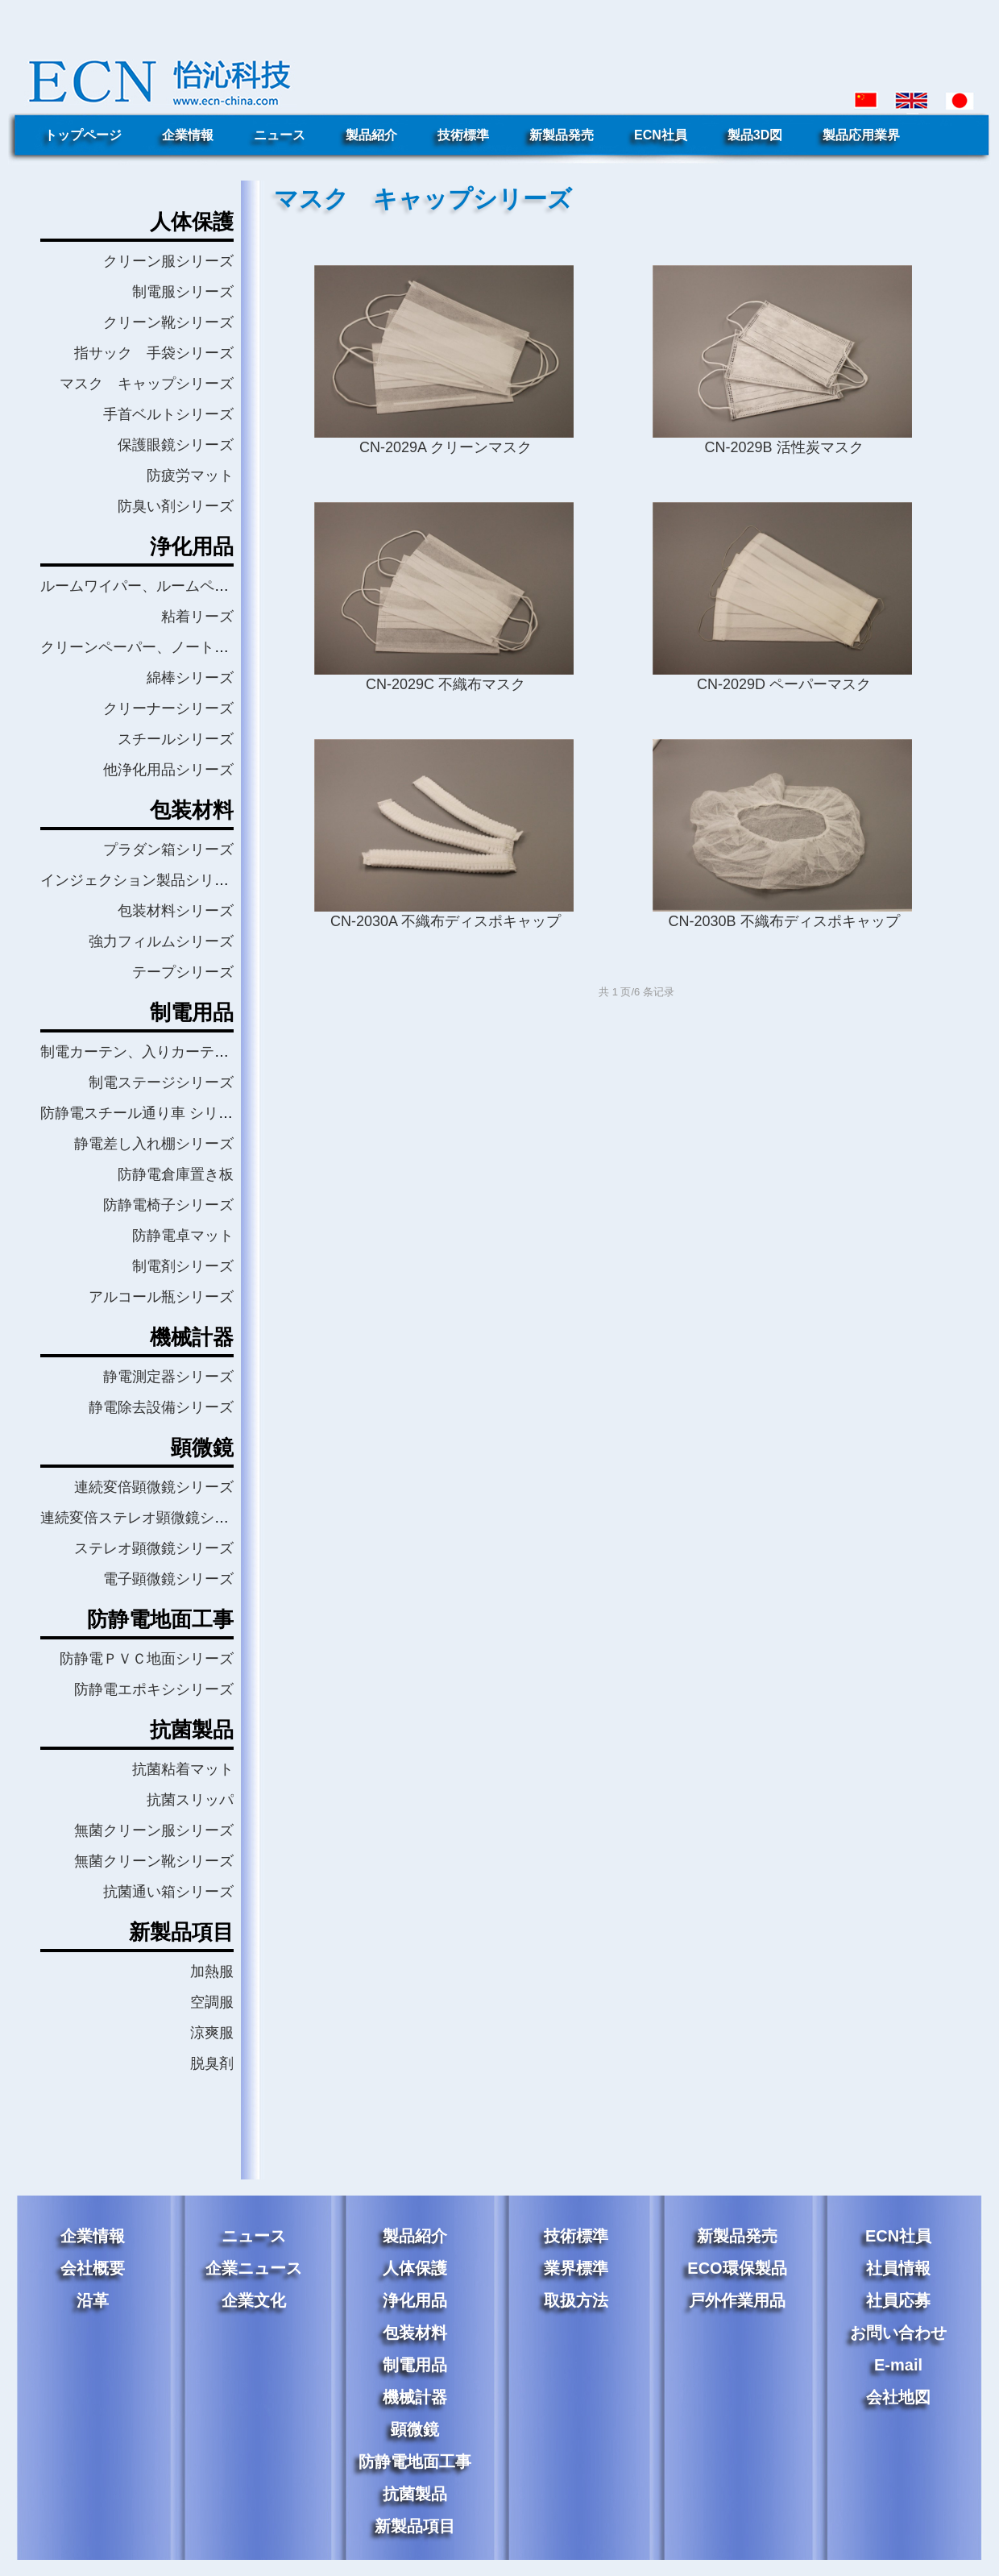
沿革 (93, 2300)
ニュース (279, 135)
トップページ (83, 135)
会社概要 (92, 2268)
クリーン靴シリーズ (168, 322)
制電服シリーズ (183, 292)
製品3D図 (754, 135)
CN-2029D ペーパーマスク (784, 684)
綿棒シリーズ (190, 678)
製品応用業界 (861, 135)
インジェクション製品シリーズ (141, 880)
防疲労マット (190, 475)
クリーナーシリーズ (168, 708)
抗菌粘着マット (183, 1769)
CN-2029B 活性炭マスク (783, 447)
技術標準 (463, 135)
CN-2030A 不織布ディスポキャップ (445, 921)
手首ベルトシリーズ (168, 414)
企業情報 (187, 135)
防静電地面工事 (415, 2461)
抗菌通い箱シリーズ (168, 1892)
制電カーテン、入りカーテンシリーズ (163, 1052)
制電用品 (415, 2365)
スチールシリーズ (176, 739)
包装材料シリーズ (176, 911)
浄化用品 (415, 2300)
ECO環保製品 (736, 2268)
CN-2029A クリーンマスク (445, 447)
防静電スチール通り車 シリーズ (143, 1113)
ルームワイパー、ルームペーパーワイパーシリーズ (207, 586)
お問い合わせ (898, 2332)
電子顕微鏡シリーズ (168, 1579)
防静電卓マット (183, 1236)
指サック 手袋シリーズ (154, 353)
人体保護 (415, 2268)
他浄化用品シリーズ (168, 770)
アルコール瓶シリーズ (161, 1297)
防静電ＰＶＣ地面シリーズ (147, 1659)
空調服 (212, 2002)
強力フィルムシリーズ (161, 941)
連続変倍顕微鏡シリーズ (154, 1487)
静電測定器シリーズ (168, 1377)
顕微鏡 (415, 2429)
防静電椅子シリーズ (168, 1205)
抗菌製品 (415, 2494)
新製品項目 (415, 2526)
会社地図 (898, 2397)
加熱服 (212, 1971)
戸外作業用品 (737, 2300)
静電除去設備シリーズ (161, 1407)
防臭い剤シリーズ (176, 506)
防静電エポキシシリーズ (154, 1689)
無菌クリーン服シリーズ (154, 1830)
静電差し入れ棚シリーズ (154, 1144)
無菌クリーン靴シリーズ (154, 1861)
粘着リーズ (197, 617)
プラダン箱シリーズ (168, 849)
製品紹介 (371, 135)
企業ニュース (253, 2268)
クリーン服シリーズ (168, 261)
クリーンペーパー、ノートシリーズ (156, 647)
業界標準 (576, 2268)
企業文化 (254, 2300)
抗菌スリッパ (190, 1800)
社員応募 (898, 2300)
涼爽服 (212, 2033)
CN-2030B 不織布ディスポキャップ (783, 921)
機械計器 (415, 2397)
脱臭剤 (212, 2063)
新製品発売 (561, 135)
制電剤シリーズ (183, 1266)
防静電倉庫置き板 (176, 1174)
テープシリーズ (183, 972)
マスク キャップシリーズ (147, 384)
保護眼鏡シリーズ (176, 445)
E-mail (898, 2365)
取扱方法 (576, 2300)
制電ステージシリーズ (161, 1082)
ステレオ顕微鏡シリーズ (154, 1548)
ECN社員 (660, 135)
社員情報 (898, 2268)
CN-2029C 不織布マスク (445, 684)
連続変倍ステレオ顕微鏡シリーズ (149, 1518)
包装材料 (415, 2332)
